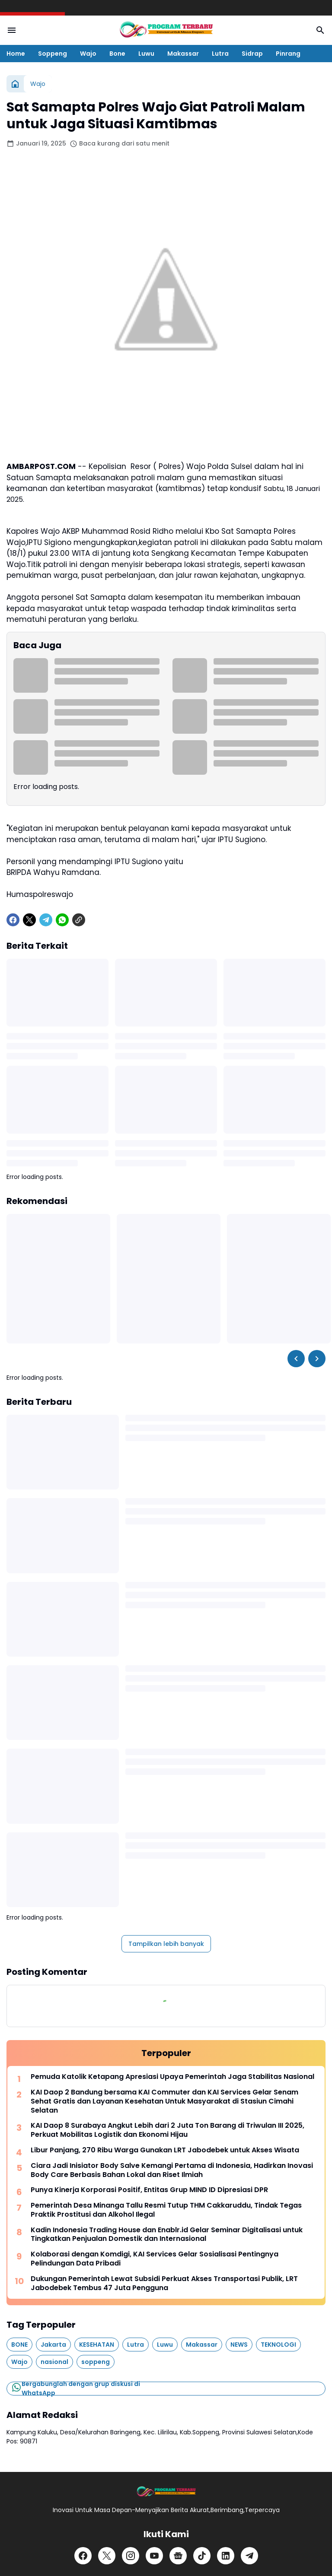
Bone (117, 53)
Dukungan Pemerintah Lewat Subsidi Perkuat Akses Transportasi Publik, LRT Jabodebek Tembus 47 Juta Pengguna (164, 2284)
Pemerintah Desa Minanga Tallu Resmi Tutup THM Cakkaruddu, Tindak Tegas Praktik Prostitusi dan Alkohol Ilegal (166, 2210)
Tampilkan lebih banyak (166, 1943)
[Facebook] (12, 919)
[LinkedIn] (225, 2555)
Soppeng (52, 53)
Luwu (146, 53)
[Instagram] (130, 2555)
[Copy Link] (78, 919)
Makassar (183, 53)
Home (15, 53)
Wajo (88, 53)
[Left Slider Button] (296, 1358)
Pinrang (288, 53)
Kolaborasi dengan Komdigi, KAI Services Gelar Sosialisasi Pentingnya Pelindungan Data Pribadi (154, 2259)
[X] (29, 919)
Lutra (220, 53)
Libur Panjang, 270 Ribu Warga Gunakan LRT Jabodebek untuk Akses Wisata (165, 2150)
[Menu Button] (11, 30)
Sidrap (252, 53)
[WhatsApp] (62, 919)
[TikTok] (202, 2555)
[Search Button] (320, 30)
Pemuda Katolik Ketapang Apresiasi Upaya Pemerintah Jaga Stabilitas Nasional (172, 2077)
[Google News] (178, 2555)
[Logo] (166, 2492)
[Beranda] (15, 83)
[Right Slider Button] (317, 1358)
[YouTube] (154, 2555)
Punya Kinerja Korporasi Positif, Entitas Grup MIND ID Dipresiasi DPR (149, 2190)
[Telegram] (45, 919)
